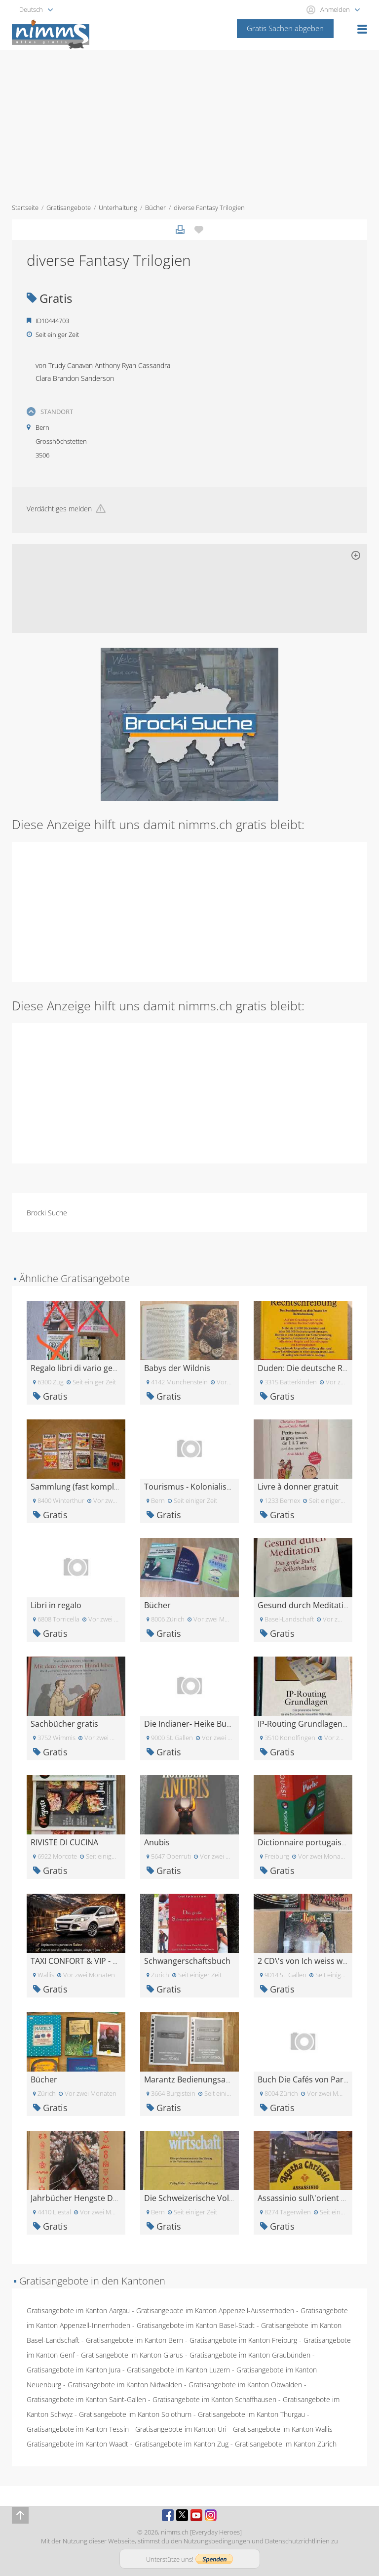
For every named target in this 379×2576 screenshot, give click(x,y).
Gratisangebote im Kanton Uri (181, 2429)
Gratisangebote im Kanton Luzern (178, 2369)
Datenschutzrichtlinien (297, 2540)
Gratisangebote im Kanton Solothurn (135, 2414)
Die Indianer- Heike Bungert (195, 1723)
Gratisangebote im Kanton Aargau (78, 2310)
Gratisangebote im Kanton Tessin (78, 2429)
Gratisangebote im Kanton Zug (181, 2444)
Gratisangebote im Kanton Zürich (286, 2444)
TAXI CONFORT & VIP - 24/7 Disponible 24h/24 (114, 1960)
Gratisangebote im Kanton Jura (73, 2369)
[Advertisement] (189, 124)
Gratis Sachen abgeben (285, 28)
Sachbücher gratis (64, 1723)
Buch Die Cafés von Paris (303, 2079)
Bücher (155, 207)
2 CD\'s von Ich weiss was (304, 1960)
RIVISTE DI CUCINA (64, 1842)
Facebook (168, 2515)
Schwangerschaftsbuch (187, 1960)
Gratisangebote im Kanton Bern (134, 2340)
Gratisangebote (68, 207)
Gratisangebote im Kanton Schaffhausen (214, 2399)
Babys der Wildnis (177, 1368)
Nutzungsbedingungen (217, 2540)
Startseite (25, 207)
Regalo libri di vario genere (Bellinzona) (103, 1368)
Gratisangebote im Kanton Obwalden (245, 2384)
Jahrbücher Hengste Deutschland (92, 2198)
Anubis (157, 1842)
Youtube (196, 2515)
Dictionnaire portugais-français (316, 1842)
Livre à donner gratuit (298, 1486)
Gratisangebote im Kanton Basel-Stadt (196, 2325)
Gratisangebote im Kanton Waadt (77, 2444)
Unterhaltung (118, 207)
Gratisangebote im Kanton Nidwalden (125, 2384)
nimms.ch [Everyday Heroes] (201, 2532)
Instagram (211, 2515)
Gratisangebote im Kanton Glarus (132, 2355)
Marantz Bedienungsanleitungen (204, 2079)
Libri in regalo (56, 1605)
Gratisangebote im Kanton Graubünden (250, 2355)
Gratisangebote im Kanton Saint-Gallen (86, 2399)
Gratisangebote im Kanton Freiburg (243, 2340)
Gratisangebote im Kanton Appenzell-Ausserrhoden (215, 2310)
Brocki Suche (47, 1212)
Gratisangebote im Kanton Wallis (283, 2429)
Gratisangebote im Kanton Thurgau (251, 2414)
